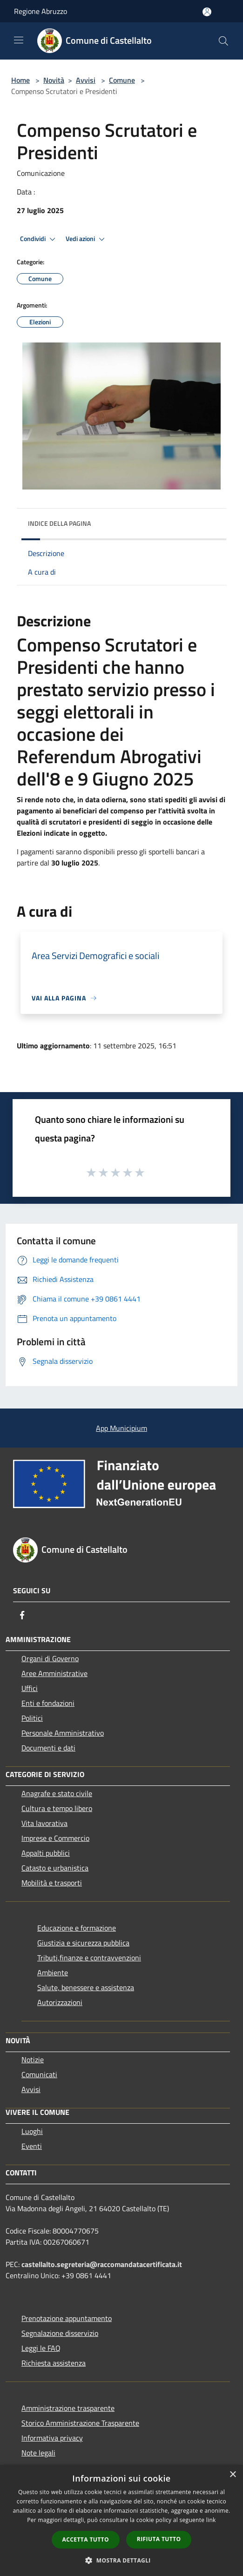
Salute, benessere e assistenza (85, 1987)
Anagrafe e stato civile (56, 1793)
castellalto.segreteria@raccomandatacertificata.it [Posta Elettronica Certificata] (101, 2264)
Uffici (29, 1688)
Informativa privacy (52, 2437)
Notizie (32, 2059)
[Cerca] (223, 41)
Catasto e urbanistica (54, 1867)
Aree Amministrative (54, 1673)
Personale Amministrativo (62, 1732)
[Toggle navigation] (18, 40)
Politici (32, 1718)
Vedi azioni (87, 239)
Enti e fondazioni (47, 1703)
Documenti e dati (48, 1747)
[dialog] (121, 2520)
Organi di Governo (50, 1658)
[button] (121, 2560)
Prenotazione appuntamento (66, 2318)
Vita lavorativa (44, 1823)
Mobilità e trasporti (51, 1882)
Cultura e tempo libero (56, 1808)
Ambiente (52, 1972)
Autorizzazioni (59, 2002)
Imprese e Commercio (55, 1838)
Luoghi (32, 2131)
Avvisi (85, 80)
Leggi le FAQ (41, 2348)
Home (20, 80)
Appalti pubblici (45, 1852)
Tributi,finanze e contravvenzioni (89, 1957)
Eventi (31, 2146)
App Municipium (121, 1428)
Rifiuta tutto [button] (159, 2539)
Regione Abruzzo (40, 11)
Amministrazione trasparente (68, 2408)
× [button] (232, 2474)
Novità (53, 80)
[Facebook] (22, 1615)
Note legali (38, 2452)
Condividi (39, 239)
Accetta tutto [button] (85, 2539)
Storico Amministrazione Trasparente (80, 2422)
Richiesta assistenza (53, 2362)
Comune (122, 80)
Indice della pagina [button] (59, 523)
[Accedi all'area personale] (207, 12)
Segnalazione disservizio (59, 2333)
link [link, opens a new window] (211, 2520)
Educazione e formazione (76, 1927)
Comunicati (39, 2074)
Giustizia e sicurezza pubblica (83, 1942)
